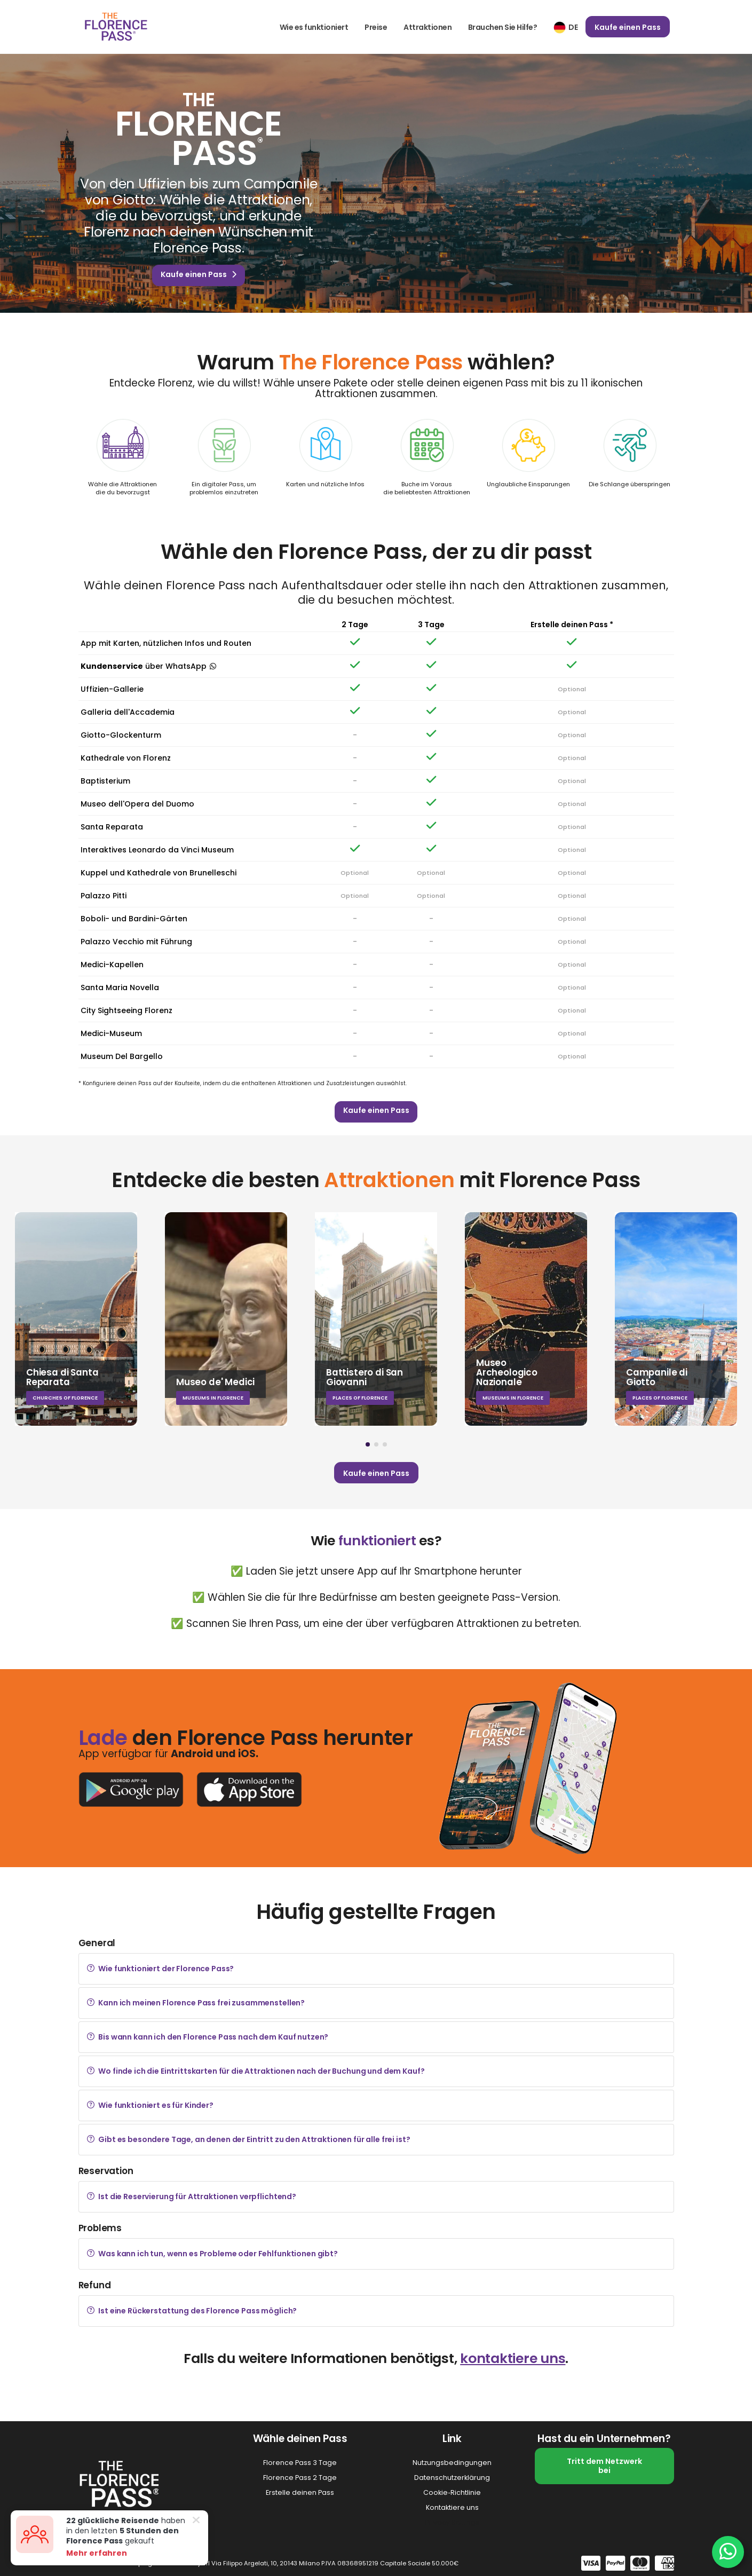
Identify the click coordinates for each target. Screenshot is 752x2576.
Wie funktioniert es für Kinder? (150, 2105)
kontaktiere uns (512, 2358)
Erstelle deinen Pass (300, 2492)
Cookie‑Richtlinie (451, 2492)
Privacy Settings (452, 2522)
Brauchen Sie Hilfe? (502, 27)
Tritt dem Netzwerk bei (604, 2466)
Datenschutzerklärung (452, 2477)
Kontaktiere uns (452, 2507)
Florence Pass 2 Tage (300, 2477)
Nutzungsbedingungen (452, 2462)
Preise (376, 27)
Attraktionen (427, 27)
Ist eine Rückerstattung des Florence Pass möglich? (192, 2310)
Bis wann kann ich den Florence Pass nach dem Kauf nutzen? (208, 2037)
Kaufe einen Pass (628, 27)
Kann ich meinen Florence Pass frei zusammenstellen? (196, 2002)
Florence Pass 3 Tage (300, 2462)
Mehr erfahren (91, 2553)
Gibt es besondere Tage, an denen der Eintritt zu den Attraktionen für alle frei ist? (248, 2139)
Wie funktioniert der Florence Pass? (160, 1968)
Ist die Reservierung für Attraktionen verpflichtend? (191, 2196)
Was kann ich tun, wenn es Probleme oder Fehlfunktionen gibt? (212, 2253)
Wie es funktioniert (314, 27)
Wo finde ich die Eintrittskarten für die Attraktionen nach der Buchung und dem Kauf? (256, 2071)
